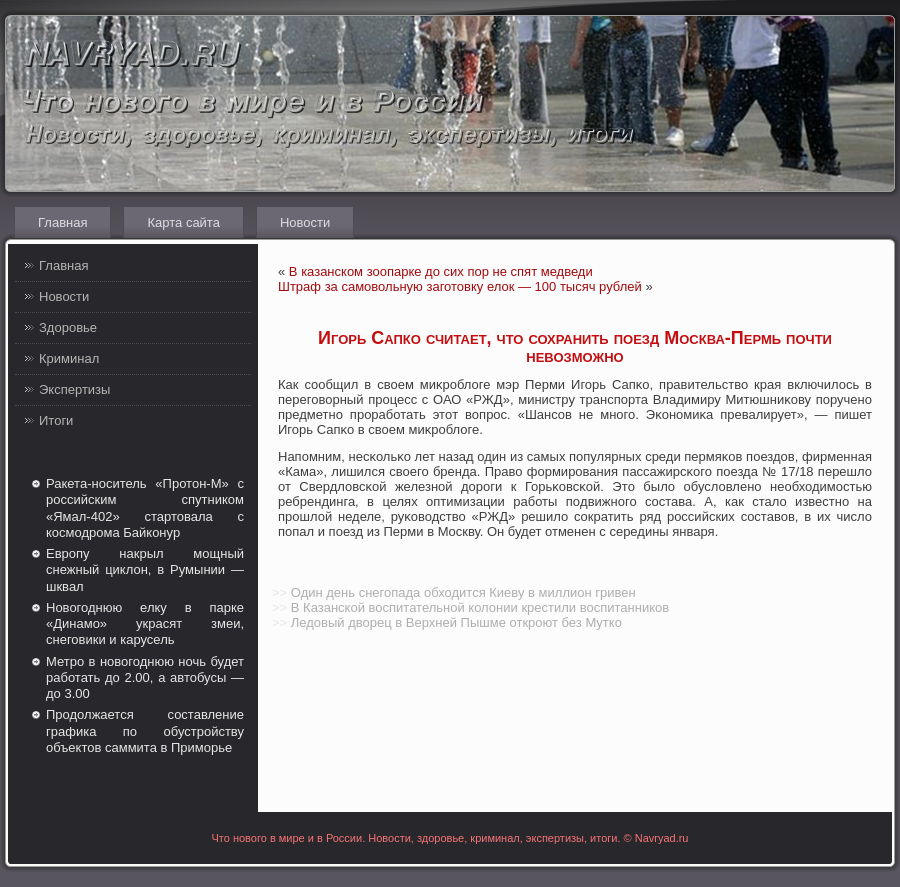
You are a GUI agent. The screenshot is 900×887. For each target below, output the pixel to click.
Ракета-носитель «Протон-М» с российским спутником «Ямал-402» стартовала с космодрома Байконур (145, 508)
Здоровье (68, 327)
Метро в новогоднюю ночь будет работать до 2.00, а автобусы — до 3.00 (145, 678)
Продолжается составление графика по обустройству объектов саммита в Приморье (145, 731)
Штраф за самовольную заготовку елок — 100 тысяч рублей (460, 286)
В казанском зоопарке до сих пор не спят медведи (441, 271)
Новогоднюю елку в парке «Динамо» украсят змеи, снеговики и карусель (145, 624)
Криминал (69, 358)
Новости (305, 222)
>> (279, 592)
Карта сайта (183, 222)
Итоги (56, 420)
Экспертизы (74, 389)
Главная (62, 222)
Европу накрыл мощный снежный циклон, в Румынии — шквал (145, 570)
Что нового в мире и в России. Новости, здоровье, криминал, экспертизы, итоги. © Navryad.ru (450, 838)
